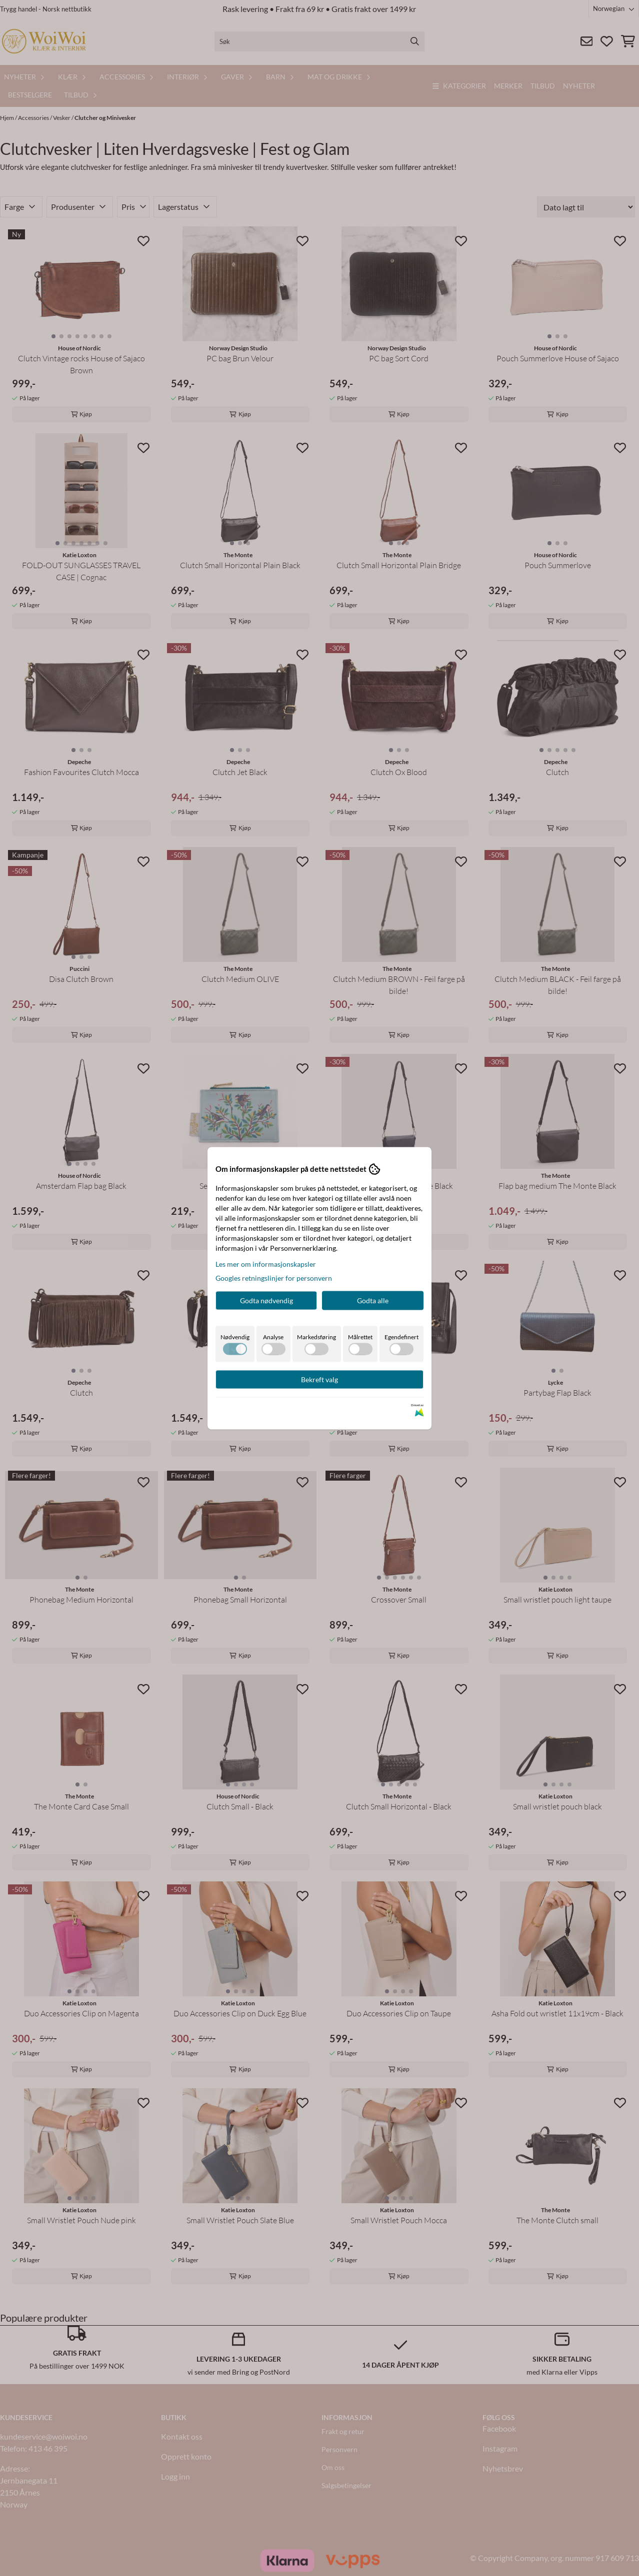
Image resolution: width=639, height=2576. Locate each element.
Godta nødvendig (266, 1300)
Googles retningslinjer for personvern (274, 1277)
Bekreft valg (319, 1379)
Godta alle (372, 1300)
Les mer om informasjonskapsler (266, 1263)
